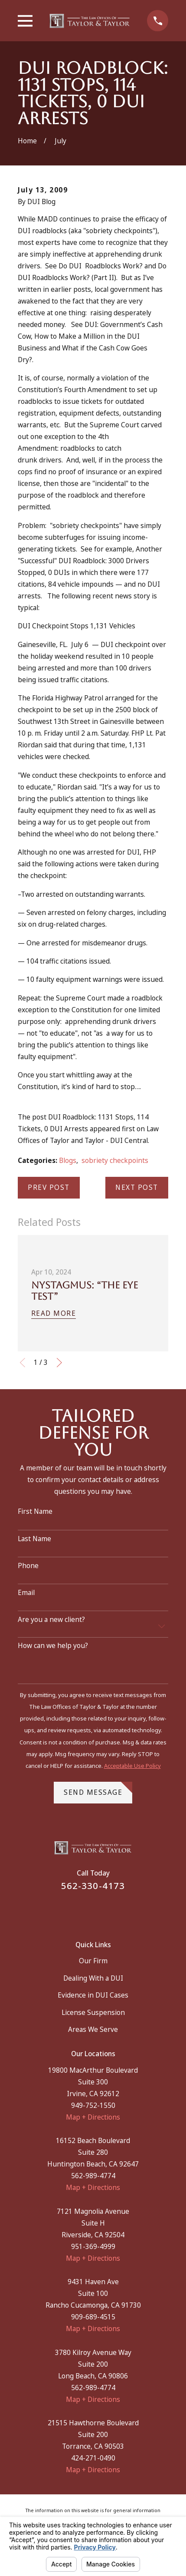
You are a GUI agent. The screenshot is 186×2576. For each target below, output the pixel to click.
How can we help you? (53, 1646)
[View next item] (59, 1362)
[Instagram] (103, 1910)
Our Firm (93, 1960)
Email (26, 1593)
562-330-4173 (92, 1885)
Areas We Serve (93, 2029)
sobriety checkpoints (115, 1160)
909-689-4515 (93, 2317)
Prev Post (49, 1187)
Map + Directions (93, 2117)
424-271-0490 (93, 2458)
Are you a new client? (51, 1620)
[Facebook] (82, 1910)
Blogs (67, 1160)
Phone (28, 1566)
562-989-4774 (93, 2175)
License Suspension (93, 2012)
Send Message (98, 1789)
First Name (35, 1512)
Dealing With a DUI (93, 1978)
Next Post (136, 1187)
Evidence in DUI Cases (93, 1995)
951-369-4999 (93, 2246)
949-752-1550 (93, 2105)
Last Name (34, 1539)
